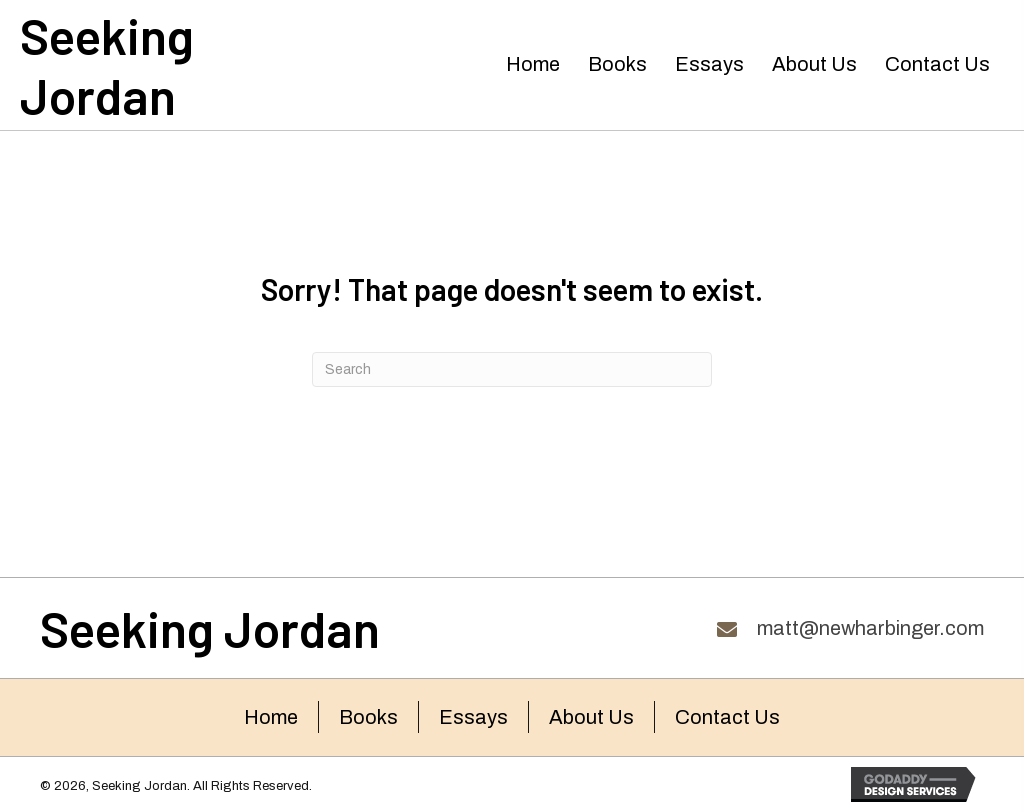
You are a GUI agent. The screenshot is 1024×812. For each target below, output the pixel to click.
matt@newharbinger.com (870, 628)
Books (368, 717)
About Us (591, 717)
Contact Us (727, 717)
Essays (473, 717)
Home (271, 717)
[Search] (512, 369)
